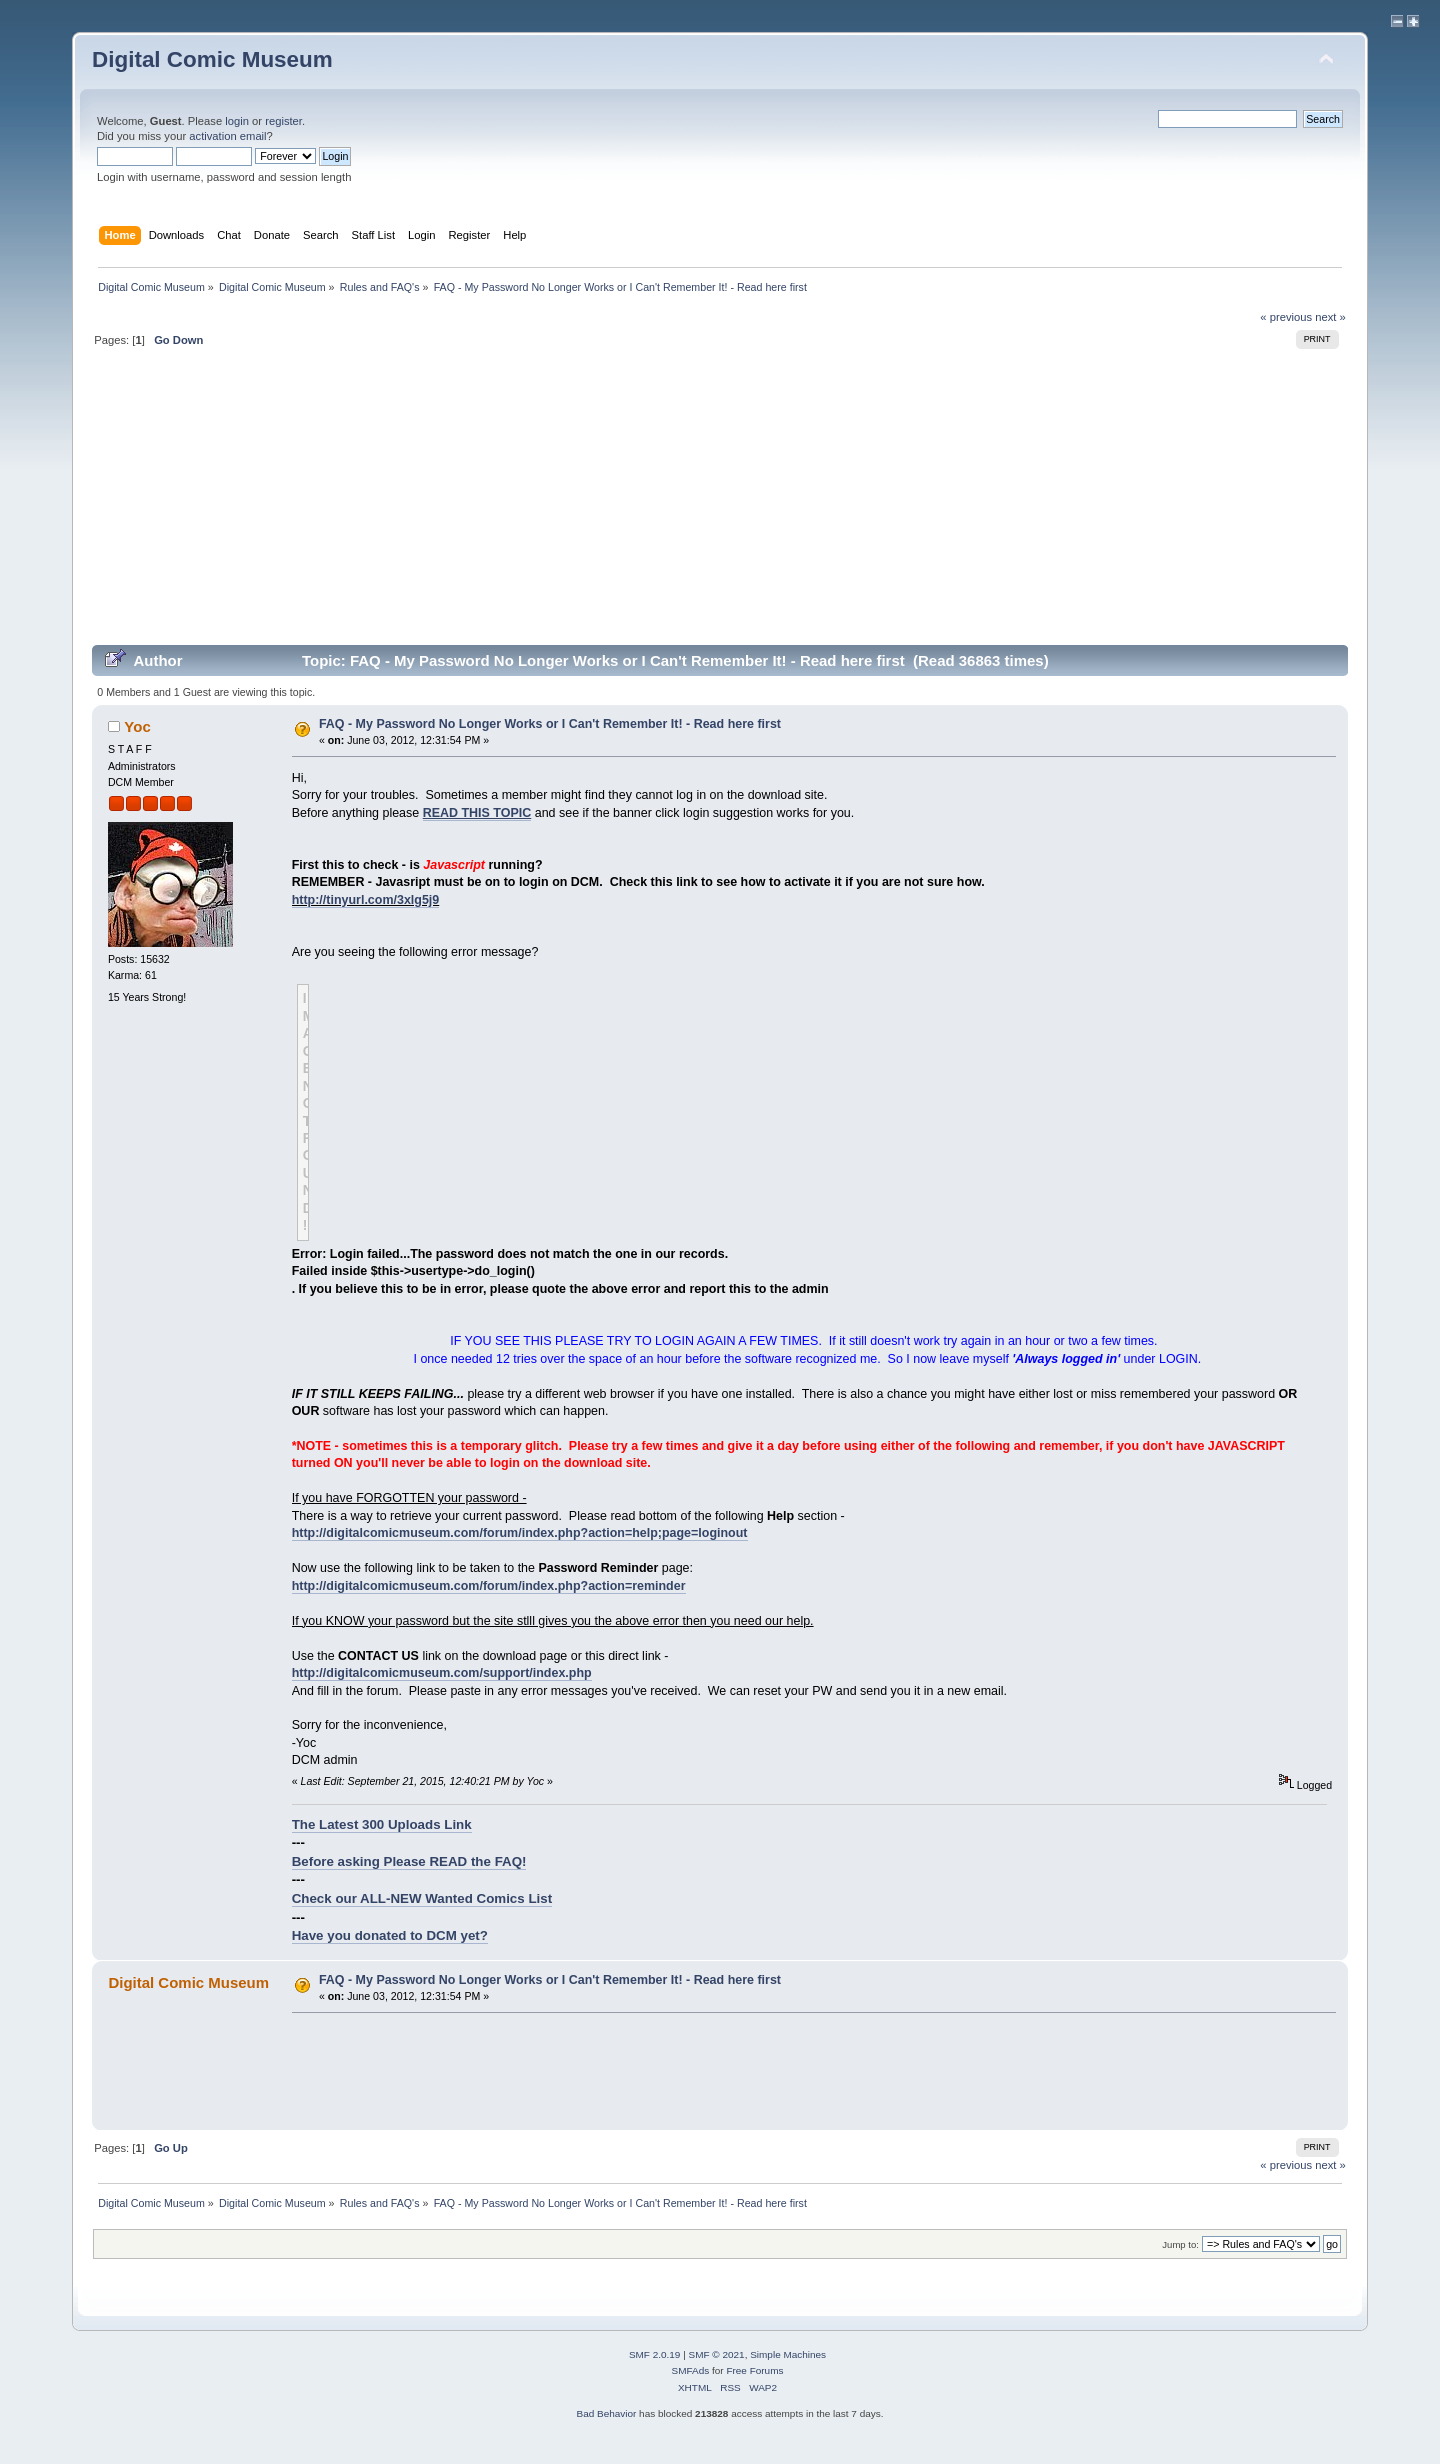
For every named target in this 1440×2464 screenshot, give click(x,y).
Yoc (137, 726)
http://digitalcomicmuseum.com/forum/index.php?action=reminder (489, 1586)
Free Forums (754, 2370)
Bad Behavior (606, 2413)
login (237, 121)
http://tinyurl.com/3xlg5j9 (366, 900)
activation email (227, 136)
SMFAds (691, 2370)
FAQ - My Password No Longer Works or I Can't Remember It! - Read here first (550, 724)
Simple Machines (788, 2354)
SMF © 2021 (717, 2354)
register (283, 121)
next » (1330, 317)
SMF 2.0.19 (655, 2354)
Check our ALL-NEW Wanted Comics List (422, 1898)
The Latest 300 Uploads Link (382, 1824)
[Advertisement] (720, 504)
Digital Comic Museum (212, 59)
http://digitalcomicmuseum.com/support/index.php (442, 1673)
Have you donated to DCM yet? (390, 1935)
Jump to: (1180, 2244)
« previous (1286, 317)
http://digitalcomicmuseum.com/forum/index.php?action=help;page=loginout (520, 1533)
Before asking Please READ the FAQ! (409, 1861)
